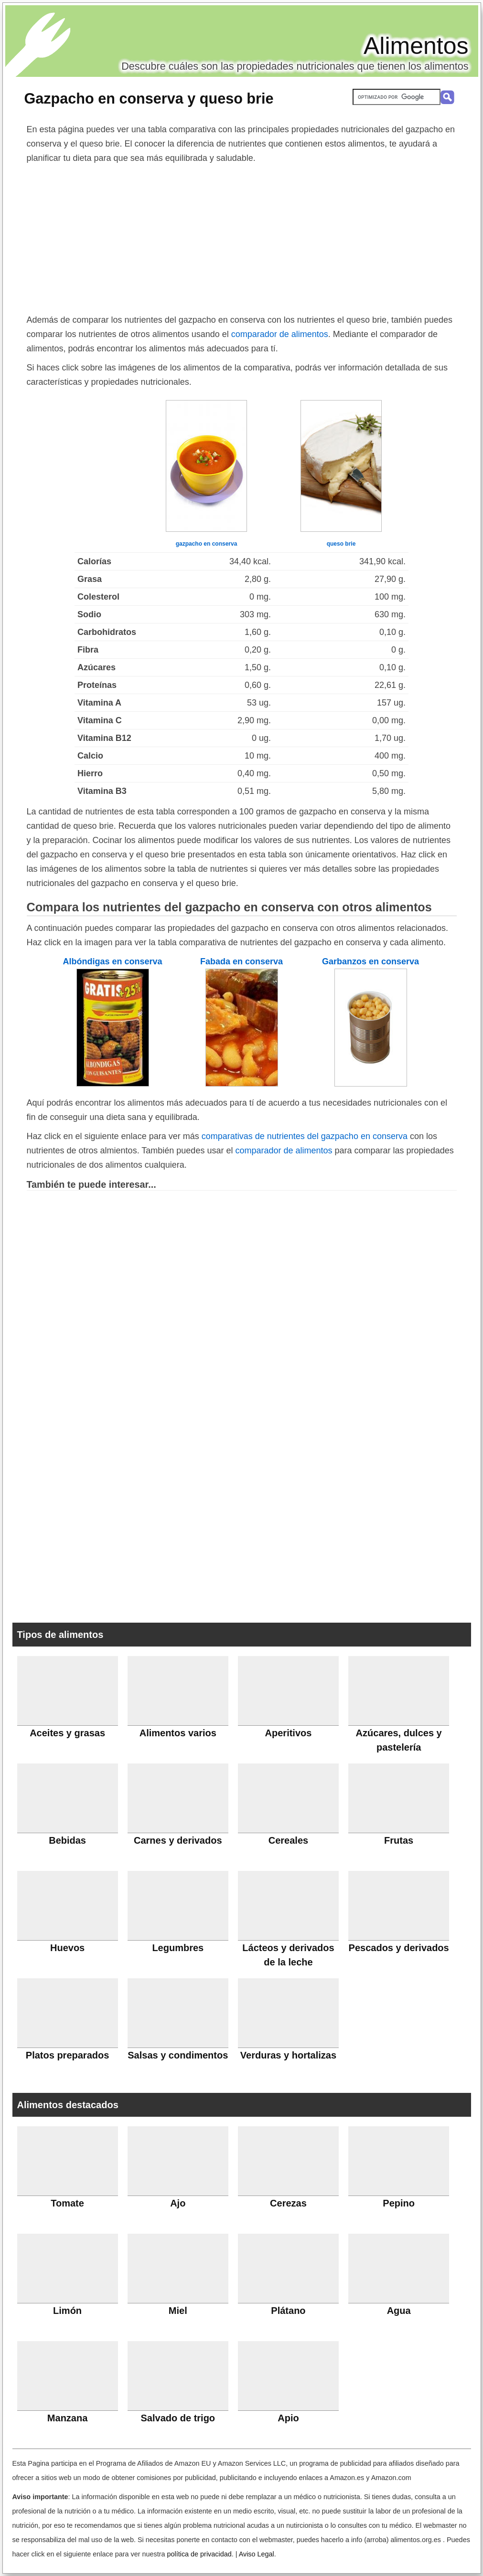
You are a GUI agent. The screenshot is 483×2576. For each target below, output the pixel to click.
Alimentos (416, 45)
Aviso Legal (256, 2554)
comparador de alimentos (279, 334)
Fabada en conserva (241, 961)
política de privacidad (199, 2554)
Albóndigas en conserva (112, 961)
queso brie (341, 543)
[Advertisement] (241, 237)
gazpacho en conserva (206, 543)
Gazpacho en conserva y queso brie (149, 98)
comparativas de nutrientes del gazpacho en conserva (305, 1136)
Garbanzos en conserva (370, 961)
